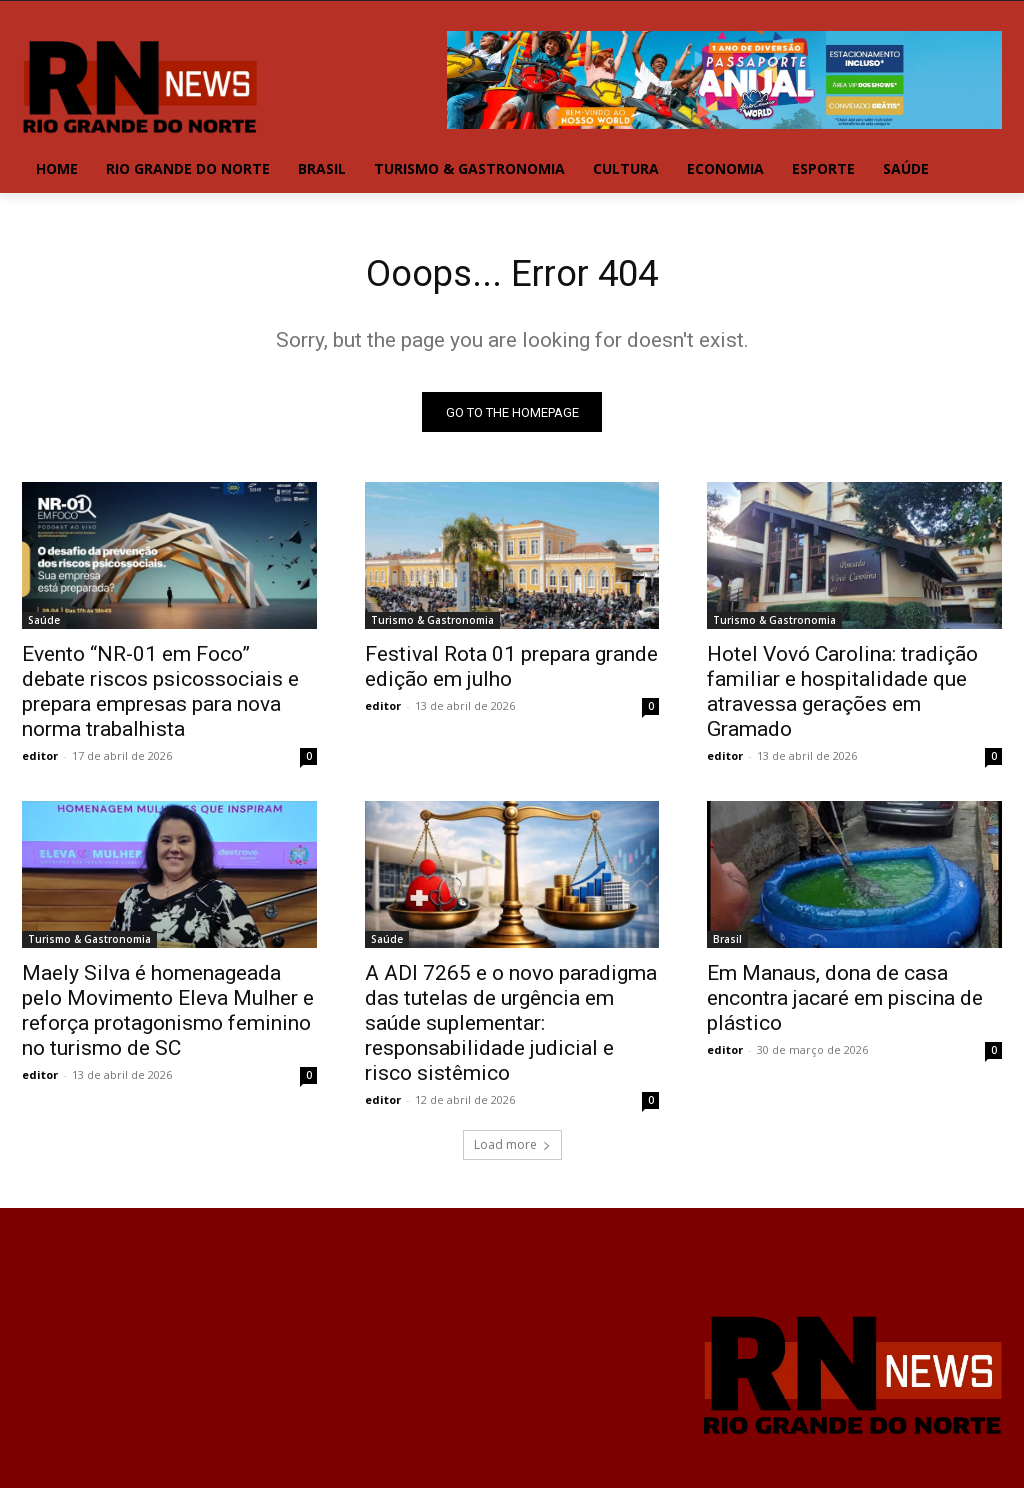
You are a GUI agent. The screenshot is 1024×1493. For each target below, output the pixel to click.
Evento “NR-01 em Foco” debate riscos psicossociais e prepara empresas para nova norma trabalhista (160, 697)
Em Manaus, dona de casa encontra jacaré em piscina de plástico (845, 1004)
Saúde (44, 626)
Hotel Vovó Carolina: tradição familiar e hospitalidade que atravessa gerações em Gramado (842, 697)
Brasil (727, 945)
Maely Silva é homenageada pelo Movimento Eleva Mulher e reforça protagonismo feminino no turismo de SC (168, 1016)
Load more (512, 1149)
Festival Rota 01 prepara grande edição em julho (511, 672)
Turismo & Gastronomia (432, 626)
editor (40, 761)
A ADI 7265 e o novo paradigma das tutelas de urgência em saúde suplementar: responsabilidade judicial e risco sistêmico (511, 1029)
